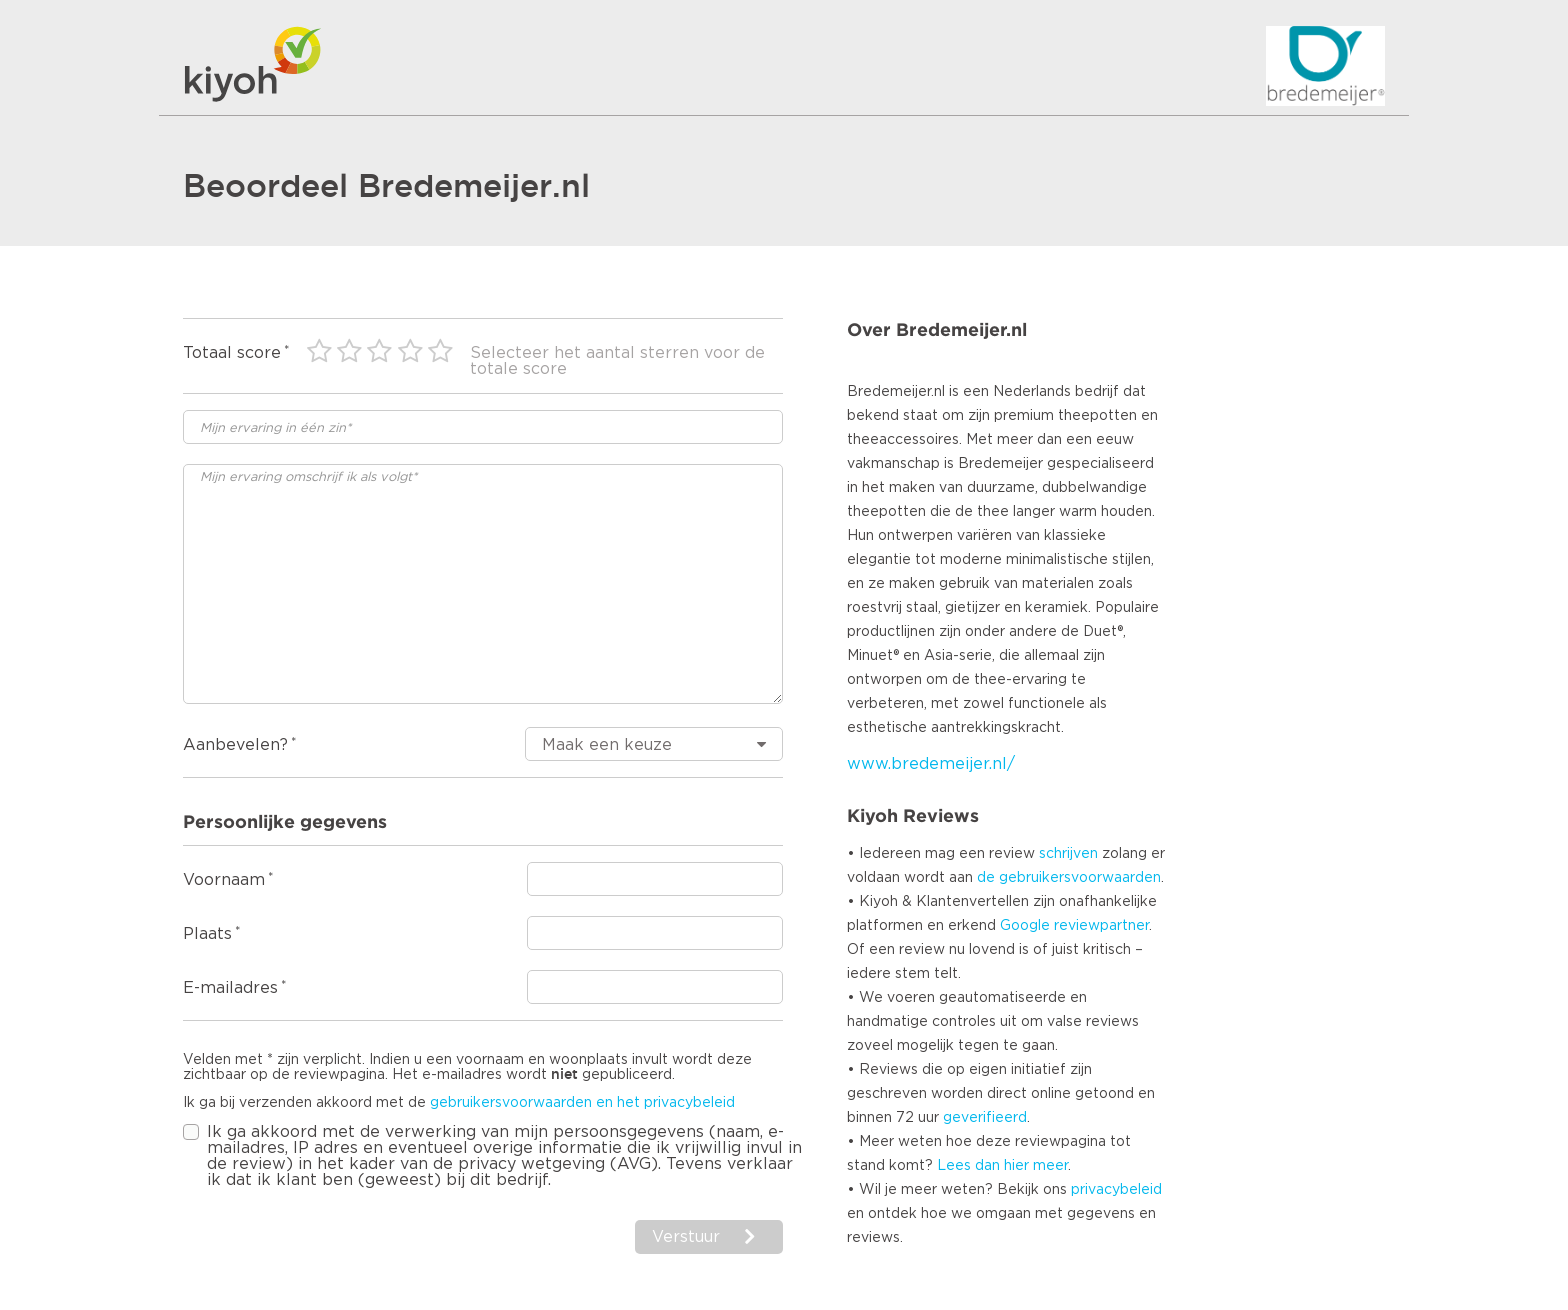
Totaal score (232, 353)
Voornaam (224, 880)
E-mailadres (230, 988)
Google (1025, 926)
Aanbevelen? (235, 745)
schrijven (1068, 854)
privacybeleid (1116, 1190)
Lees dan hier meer (1002, 1166)
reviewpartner (1101, 926)
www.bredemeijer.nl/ (931, 764)
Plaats (207, 934)
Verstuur (686, 1237)
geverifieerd (985, 1118)
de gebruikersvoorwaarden (1069, 878)
